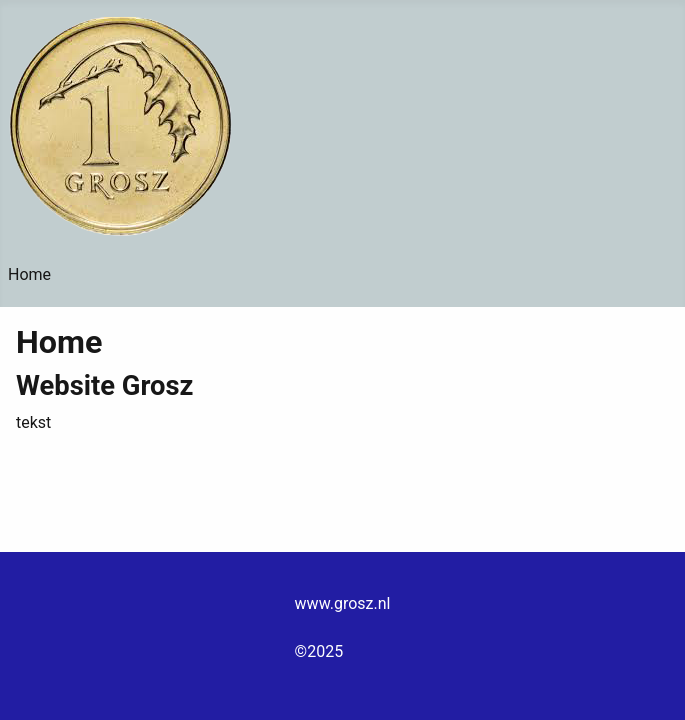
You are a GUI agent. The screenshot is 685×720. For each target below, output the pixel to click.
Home (29, 274)
